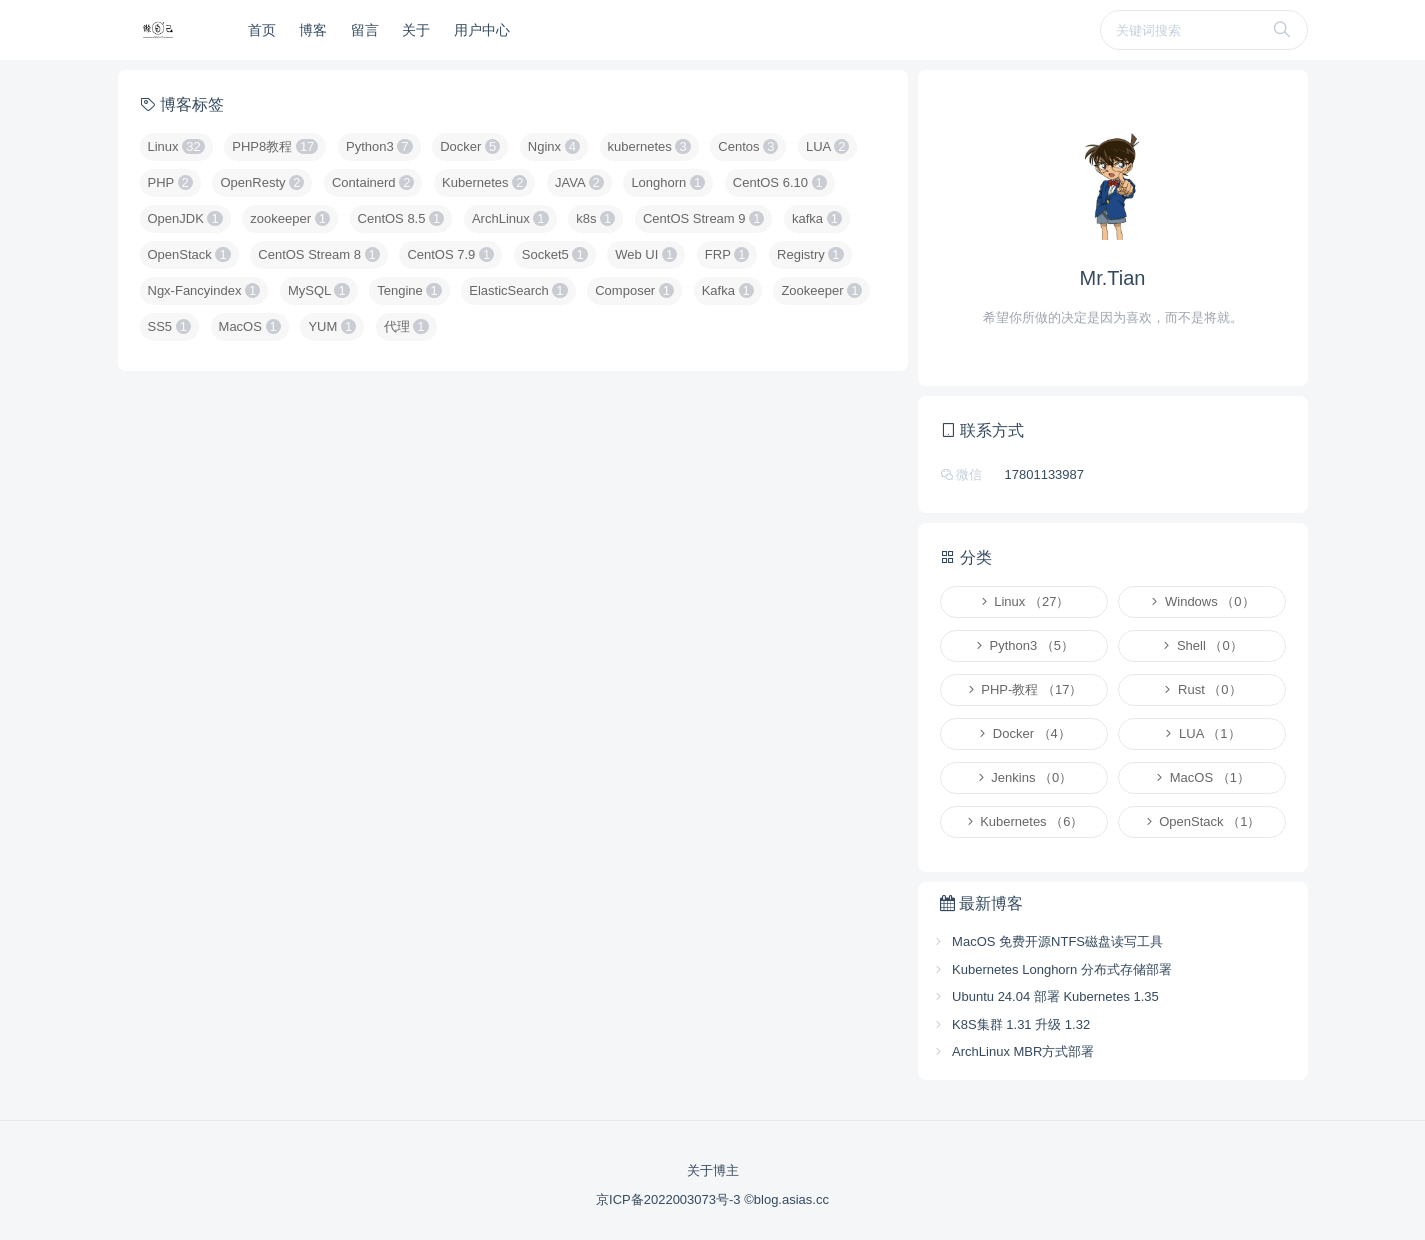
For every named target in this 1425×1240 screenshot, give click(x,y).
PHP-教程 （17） (1024, 689)
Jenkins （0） (1024, 777)
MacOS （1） (1201, 777)
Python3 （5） (1023, 645)
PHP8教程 (275, 146)
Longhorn (668, 182)
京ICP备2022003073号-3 (670, 1199)
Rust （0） (1201, 689)
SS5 (169, 326)
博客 (313, 30)
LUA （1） (1201, 733)
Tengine (409, 290)
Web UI (646, 254)
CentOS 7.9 (450, 254)
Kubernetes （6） (1024, 821)
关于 (416, 30)
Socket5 (555, 254)
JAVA (579, 182)
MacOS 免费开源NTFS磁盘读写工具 (1048, 941)
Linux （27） (1024, 601)
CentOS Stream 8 (318, 254)
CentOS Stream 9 (703, 218)
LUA (827, 146)
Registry (810, 254)
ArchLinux (510, 218)
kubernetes (649, 146)
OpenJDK (185, 218)
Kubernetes (484, 182)
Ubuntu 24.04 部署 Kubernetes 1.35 (1045, 996)
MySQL (319, 290)
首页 (262, 30)
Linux (176, 146)
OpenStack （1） (1202, 821)
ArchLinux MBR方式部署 (1013, 1051)
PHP (170, 182)
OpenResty (262, 182)
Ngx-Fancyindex (204, 290)
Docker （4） (1023, 733)
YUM (332, 326)
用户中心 (482, 30)
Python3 (379, 146)
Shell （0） (1201, 645)
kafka (817, 218)
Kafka (728, 290)
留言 (365, 30)
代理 (406, 326)
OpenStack (189, 254)
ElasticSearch (518, 290)
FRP (727, 254)
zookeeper (290, 218)
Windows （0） (1201, 601)
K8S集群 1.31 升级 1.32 (1011, 1024)
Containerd (373, 182)
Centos (748, 146)
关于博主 (713, 1170)
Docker (470, 146)
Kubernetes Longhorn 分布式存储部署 (1052, 969)
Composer (634, 290)
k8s (595, 218)
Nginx (554, 146)
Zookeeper (821, 290)
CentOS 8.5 (401, 218)
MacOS (250, 326)
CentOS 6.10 (780, 182)
